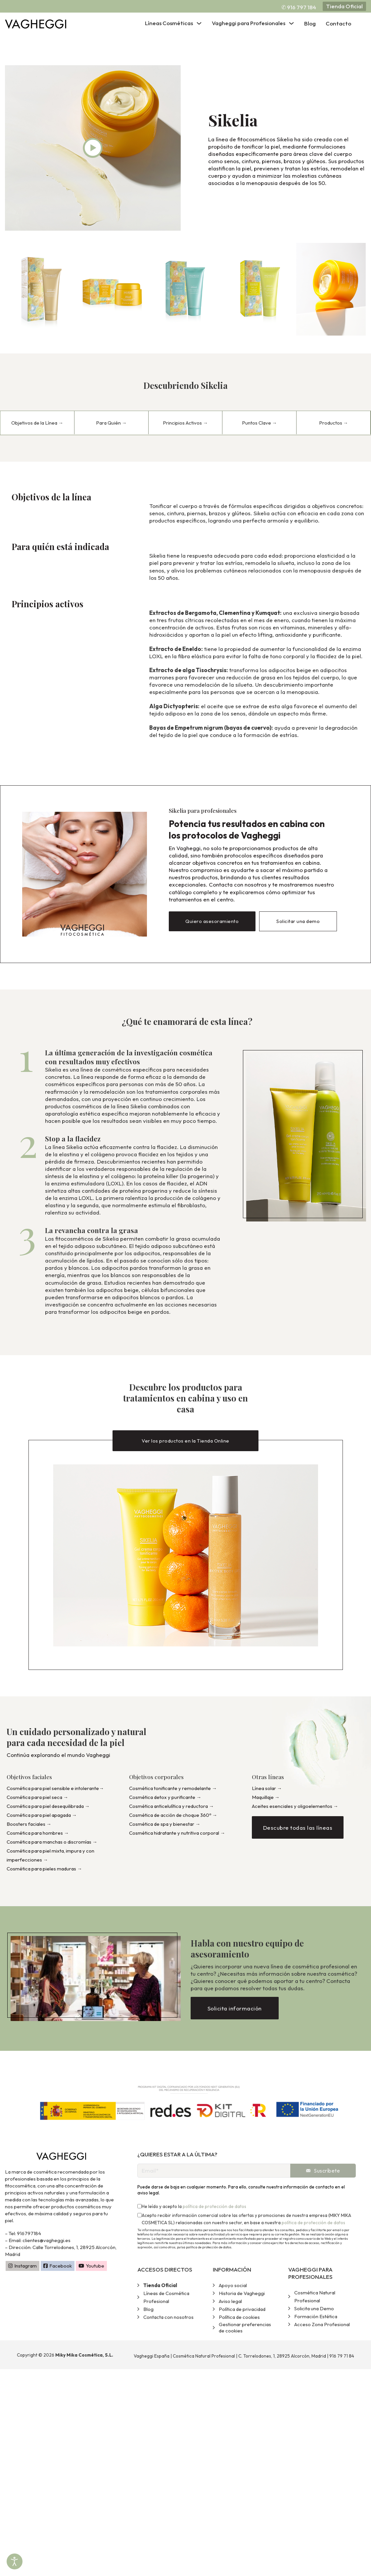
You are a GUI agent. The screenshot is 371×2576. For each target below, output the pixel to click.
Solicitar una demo (298, 921)
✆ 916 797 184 (298, 7)
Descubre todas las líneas (298, 1828)
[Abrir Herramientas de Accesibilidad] (15, 2561)
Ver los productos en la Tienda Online (185, 1440)
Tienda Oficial (344, 6)
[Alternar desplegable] (199, 23)
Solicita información (235, 2009)
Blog (310, 23)
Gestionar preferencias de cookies (245, 2329)
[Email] (214, 2172)
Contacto (338, 23)
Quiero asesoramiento (212, 921)
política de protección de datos (214, 2208)
